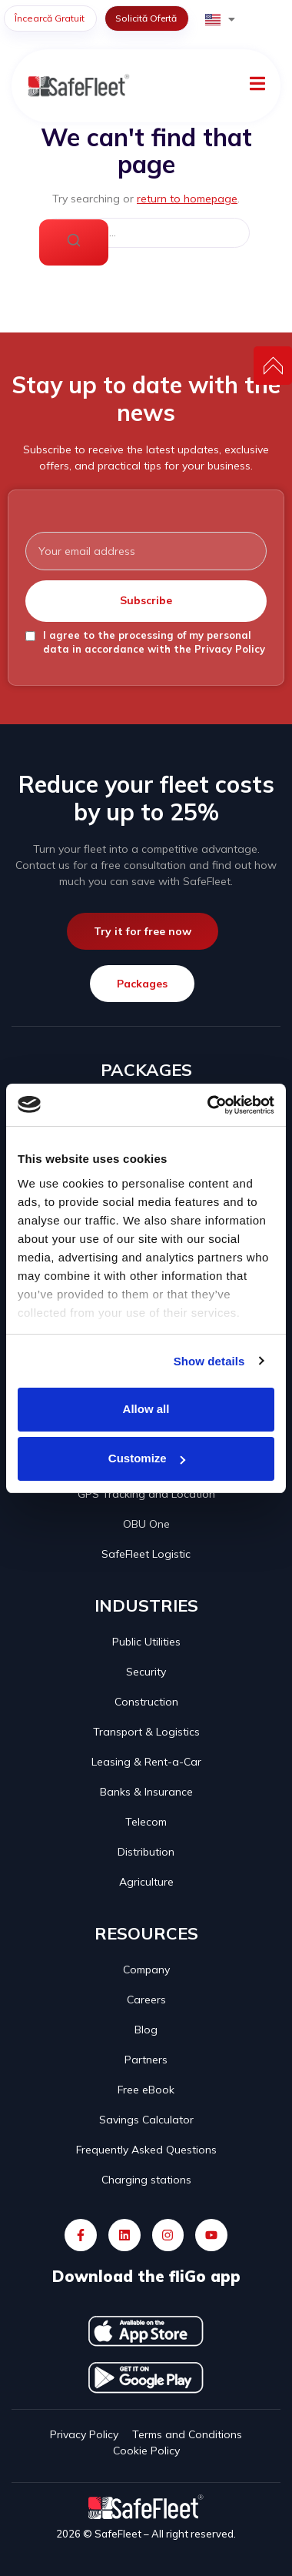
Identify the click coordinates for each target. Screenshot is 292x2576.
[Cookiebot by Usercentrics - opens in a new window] (208, 1105)
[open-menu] (257, 86)
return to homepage (187, 198)
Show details (209, 1361)
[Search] (73, 242)
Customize (146, 1458)
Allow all (146, 1408)
